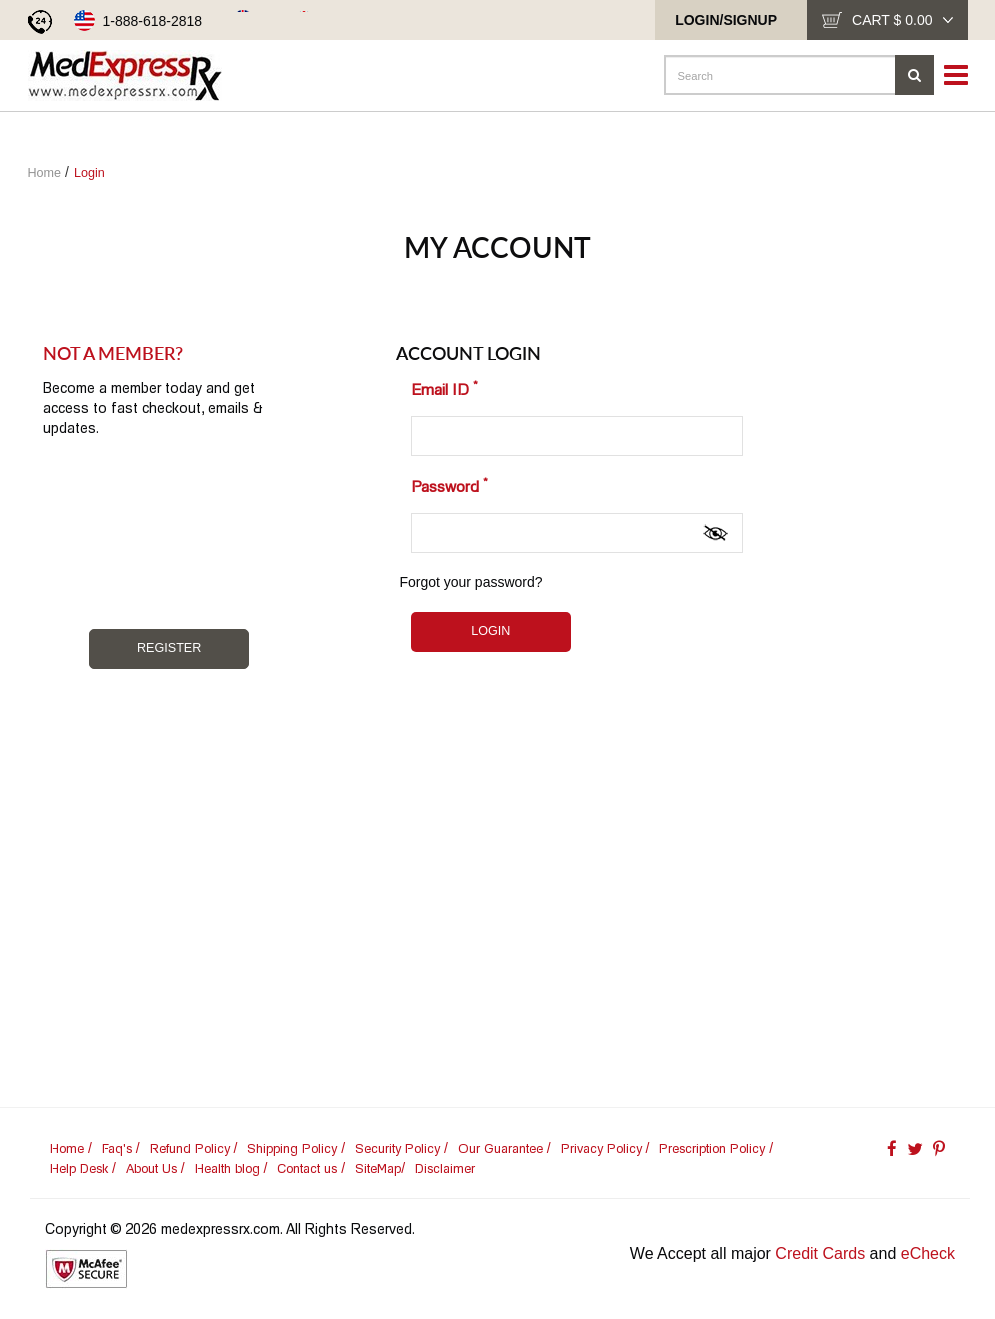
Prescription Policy (712, 1148)
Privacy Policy (601, 1148)
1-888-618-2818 (153, 21)
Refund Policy (190, 1148)
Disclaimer (445, 1168)
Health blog (227, 1168)
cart (902, 20)
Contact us (307, 1168)
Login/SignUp (726, 20)
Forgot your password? (470, 582)
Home (45, 173)
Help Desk (79, 1168)
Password (449, 485)
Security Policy (397, 1148)
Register (169, 648)
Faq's (117, 1148)
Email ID (444, 388)
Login (89, 173)
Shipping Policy (292, 1148)
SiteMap (378, 1168)
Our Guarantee (500, 1148)
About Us (151, 1168)
